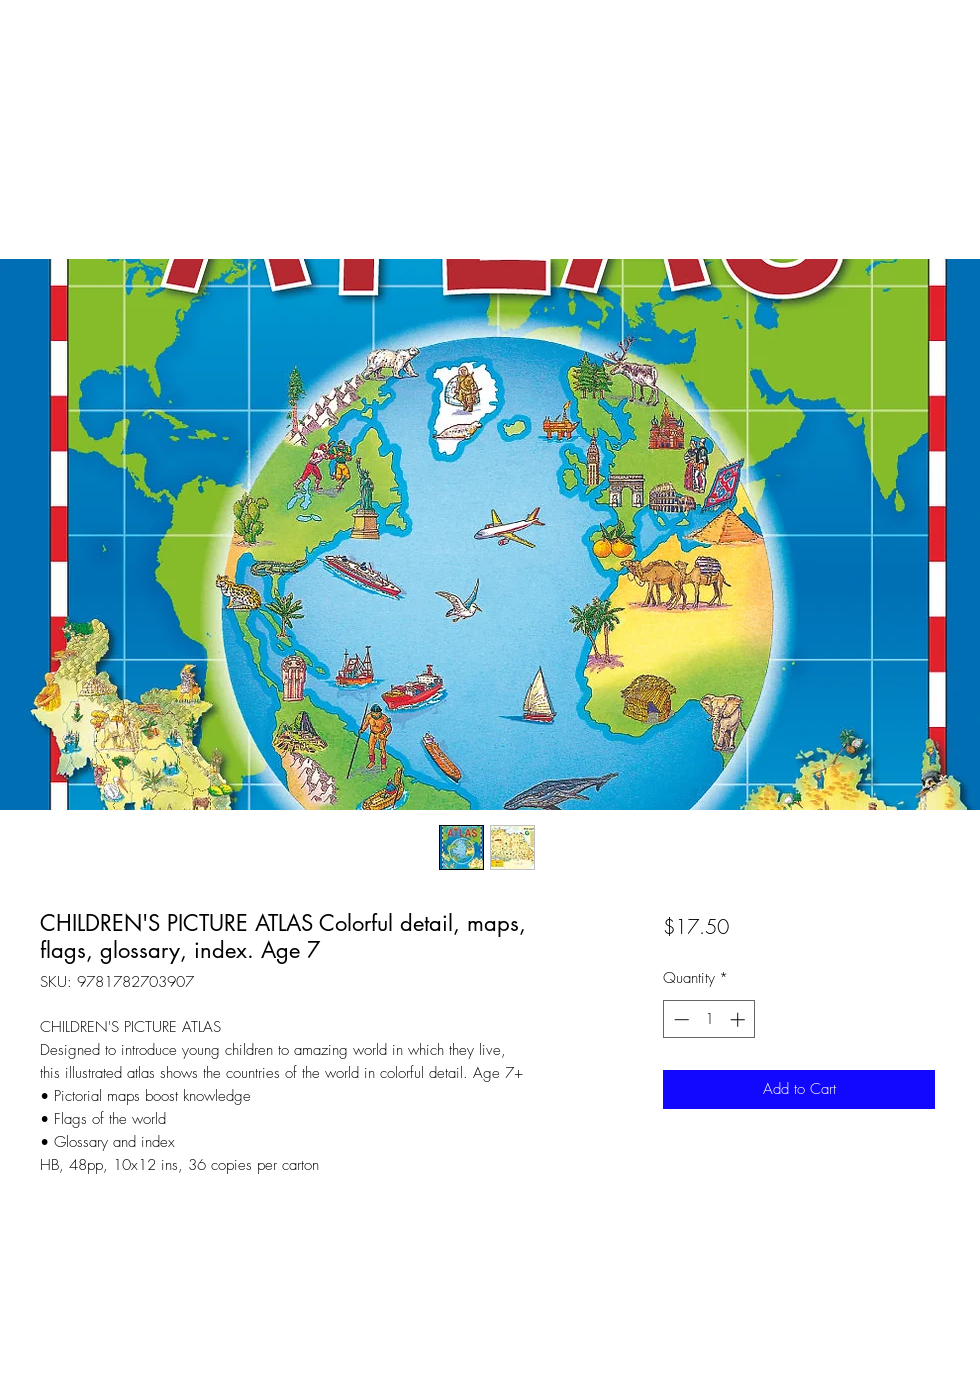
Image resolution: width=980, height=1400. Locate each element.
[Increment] (739, 1019)
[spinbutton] (709, 1019)
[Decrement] (679, 1019)
